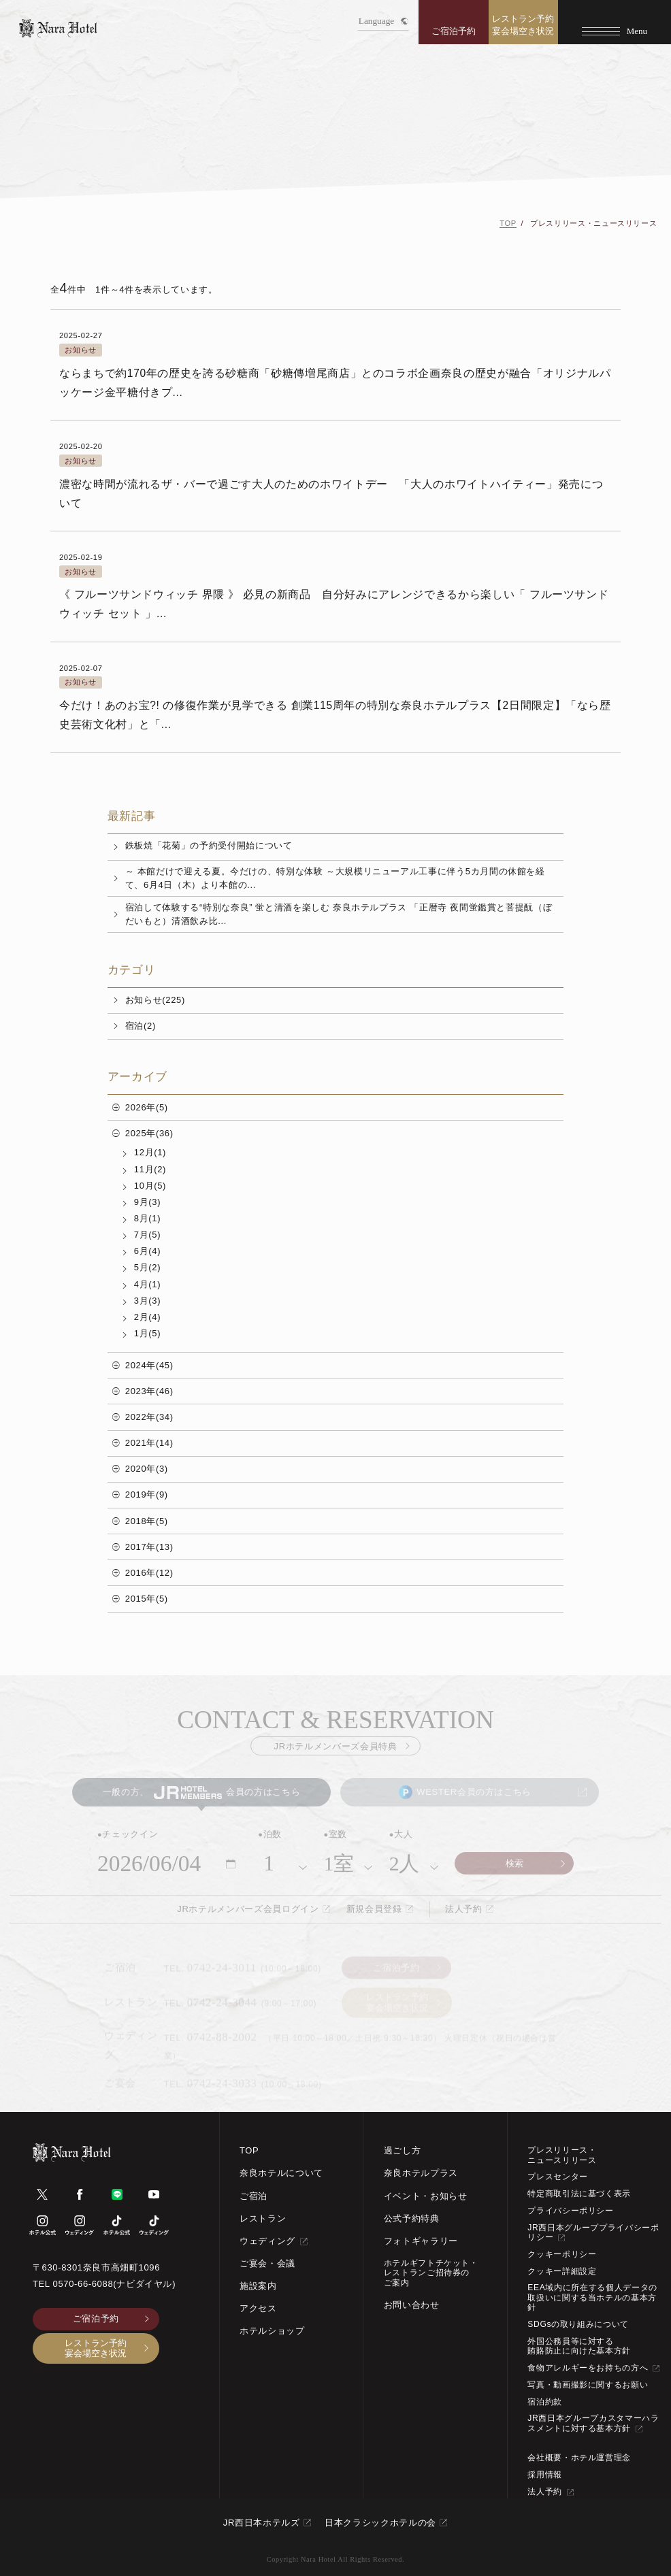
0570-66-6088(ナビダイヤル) (114, 2284)
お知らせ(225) (155, 1000)
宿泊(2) (140, 1026)
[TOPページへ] (58, 28)
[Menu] (614, 22)
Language (383, 21)
